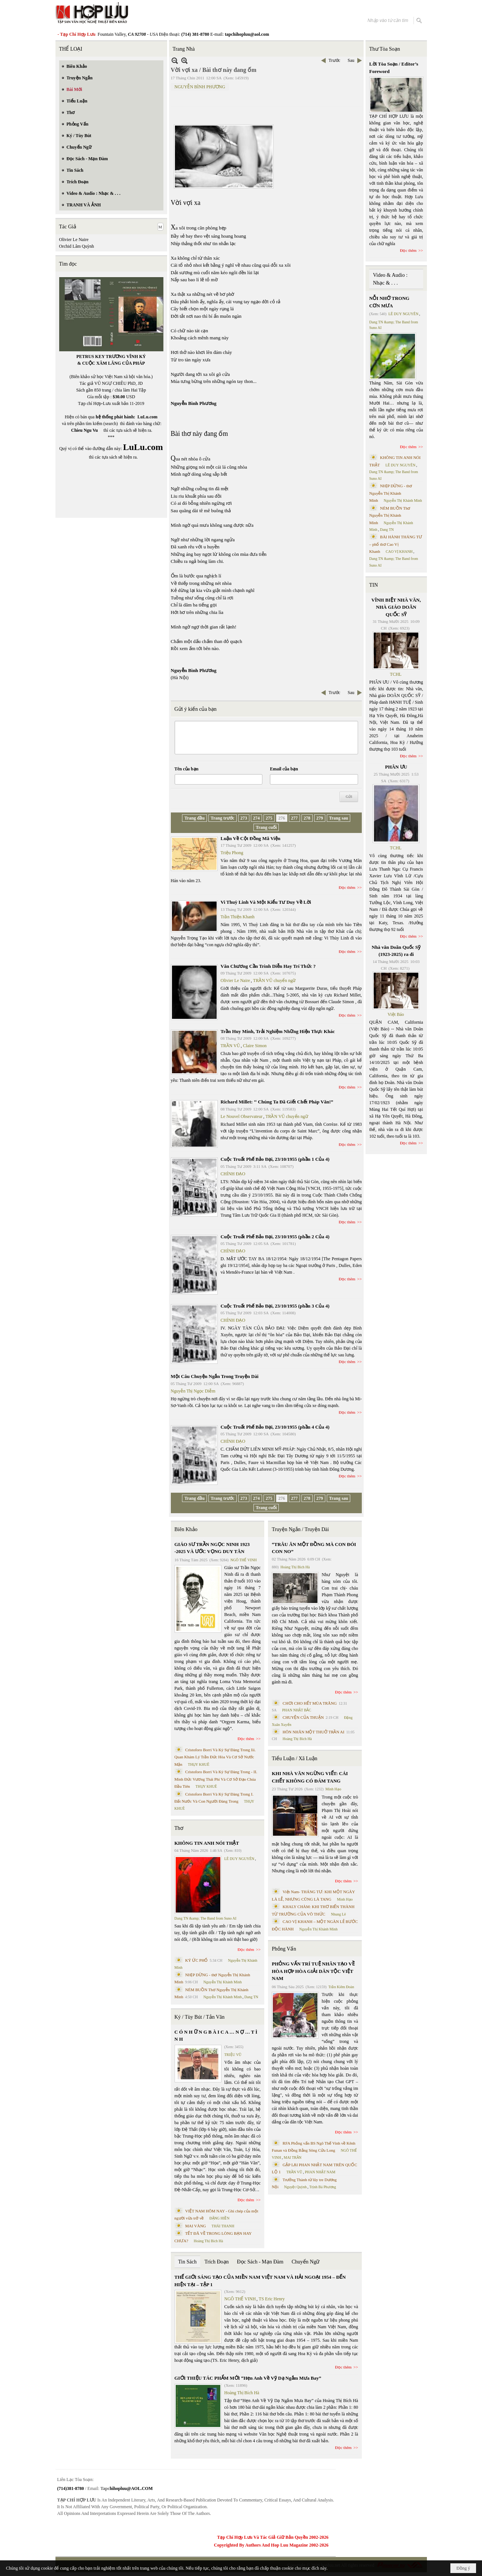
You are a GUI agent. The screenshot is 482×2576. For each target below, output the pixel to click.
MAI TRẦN (292, 2157)
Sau (351, 60)
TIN (373, 585)
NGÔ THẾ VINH (243, 1560)
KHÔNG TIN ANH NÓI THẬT (207, 1843)
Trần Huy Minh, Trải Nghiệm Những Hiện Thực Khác (278, 1031)
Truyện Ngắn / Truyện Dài (300, 1529)
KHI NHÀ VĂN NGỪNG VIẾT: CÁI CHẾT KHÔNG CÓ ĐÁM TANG (310, 1777)
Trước (334, 60)
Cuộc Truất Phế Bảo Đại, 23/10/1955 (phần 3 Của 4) (275, 1306)
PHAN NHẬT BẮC (296, 1710)
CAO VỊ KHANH (399, 551)
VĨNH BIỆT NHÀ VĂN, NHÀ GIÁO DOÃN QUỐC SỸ (396, 607)
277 (294, 818)
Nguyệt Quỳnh (295, 2187)
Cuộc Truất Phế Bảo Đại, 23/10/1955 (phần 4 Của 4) (275, 1427)
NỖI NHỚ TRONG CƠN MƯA (389, 301)
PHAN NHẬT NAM (320, 2172)
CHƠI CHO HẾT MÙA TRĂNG (309, 1703)
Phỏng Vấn (284, 1949)
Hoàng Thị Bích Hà (208, 2241)
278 (307, 818)
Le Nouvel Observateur (242, 1116)
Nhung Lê (338, 1914)
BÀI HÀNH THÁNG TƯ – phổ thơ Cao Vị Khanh (395, 544)
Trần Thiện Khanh (238, 916)
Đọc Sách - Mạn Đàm (260, 2262)
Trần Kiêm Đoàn (341, 1987)
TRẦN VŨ (230, 1045)
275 (269, 818)
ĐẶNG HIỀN (219, 2218)
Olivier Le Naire (74, 239)
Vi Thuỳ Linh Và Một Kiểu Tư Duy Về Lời (266, 902)
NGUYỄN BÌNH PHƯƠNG (200, 86)
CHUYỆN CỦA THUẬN (303, 1717)
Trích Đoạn (216, 2262)
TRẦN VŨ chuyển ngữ (274, 980)
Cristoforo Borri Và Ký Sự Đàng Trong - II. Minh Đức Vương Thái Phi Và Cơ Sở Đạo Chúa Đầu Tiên (216, 1778)
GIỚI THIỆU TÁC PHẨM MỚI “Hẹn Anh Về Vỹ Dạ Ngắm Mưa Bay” (248, 2378)
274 (256, 818)
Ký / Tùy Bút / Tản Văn (200, 2017)
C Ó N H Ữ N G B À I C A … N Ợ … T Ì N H (216, 2035)
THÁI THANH (222, 2226)
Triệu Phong (232, 852)
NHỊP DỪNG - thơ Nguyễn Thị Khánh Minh (390, 493)
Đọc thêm (347, 887)
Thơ (179, 1828)
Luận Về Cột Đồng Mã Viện (251, 838)
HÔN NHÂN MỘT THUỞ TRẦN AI (313, 1732)
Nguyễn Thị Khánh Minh (223, 1982)
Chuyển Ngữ (305, 2262)
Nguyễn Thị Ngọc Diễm (193, 1391)
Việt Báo (395, 1014)
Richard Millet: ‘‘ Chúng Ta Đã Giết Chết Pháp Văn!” (277, 1102)
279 (319, 818)
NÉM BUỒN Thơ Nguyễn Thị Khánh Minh (389, 515)
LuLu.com (147, 416)
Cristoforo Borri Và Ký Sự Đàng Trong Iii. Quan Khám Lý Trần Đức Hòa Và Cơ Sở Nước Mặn (215, 1757)
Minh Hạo (333, 1789)
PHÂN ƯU (396, 767)
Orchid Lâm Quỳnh (76, 246)
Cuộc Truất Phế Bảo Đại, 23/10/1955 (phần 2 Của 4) (275, 1236)
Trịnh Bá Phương (322, 2187)
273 (243, 818)
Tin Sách (187, 2262)
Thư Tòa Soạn (384, 49)
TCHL (396, 674)
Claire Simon (255, 1045)
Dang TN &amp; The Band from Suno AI (206, 1918)
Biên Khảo (186, 1529)
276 (281, 818)
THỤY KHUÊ (198, 1764)
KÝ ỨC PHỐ (196, 1960)
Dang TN (251, 1997)
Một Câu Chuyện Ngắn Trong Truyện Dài (215, 1376)
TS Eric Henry (272, 2298)
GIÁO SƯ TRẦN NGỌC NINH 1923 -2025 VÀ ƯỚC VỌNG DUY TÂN (212, 1548)
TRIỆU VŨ (233, 2055)
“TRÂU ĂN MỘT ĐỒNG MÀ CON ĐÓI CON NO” (314, 1548)
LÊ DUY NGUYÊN (239, 1859)
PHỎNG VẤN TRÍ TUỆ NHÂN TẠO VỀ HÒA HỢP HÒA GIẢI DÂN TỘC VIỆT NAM (313, 1971)
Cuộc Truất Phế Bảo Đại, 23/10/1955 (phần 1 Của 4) (275, 1159)
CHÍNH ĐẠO (233, 1173)
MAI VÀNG (195, 2226)
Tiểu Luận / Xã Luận (294, 1758)
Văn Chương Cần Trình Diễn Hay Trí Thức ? (268, 966)
